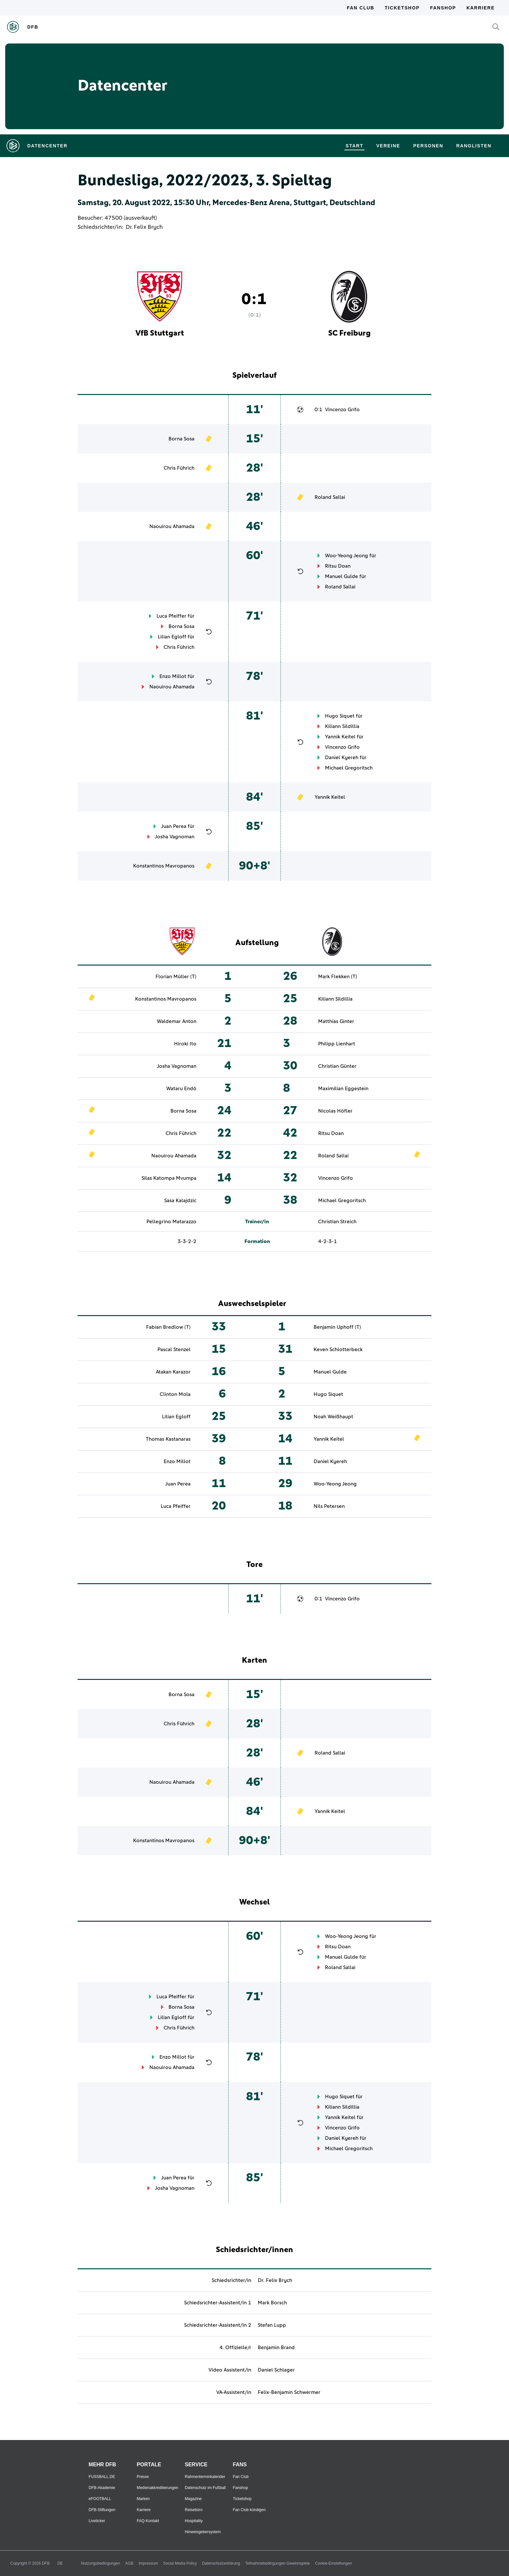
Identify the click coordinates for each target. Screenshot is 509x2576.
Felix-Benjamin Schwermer (289, 2392)
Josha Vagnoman (174, 836)
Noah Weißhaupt (333, 1416)
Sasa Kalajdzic (180, 1200)
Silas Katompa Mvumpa (169, 1178)
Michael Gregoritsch (349, 767)
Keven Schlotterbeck (338, 1349)
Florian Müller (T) (175, 976)
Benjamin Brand (276, 2347)
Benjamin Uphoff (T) (337, 1327)
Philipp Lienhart (336, 1043)
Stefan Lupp (272, 2325)
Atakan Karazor (173, 1371)
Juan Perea (173, 826)
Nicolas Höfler (335, 1111)
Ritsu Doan (338, 566)
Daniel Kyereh (341, 757)
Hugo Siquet (339, 716)
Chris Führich (179, 468)
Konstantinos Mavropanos (163, 866)
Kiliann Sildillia (342, 726)
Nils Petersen (329, 1506)
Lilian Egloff (172, 636)
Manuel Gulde (341, 576)
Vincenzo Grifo (342, 409)
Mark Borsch (272, 2302)
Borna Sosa (181, 438)
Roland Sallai (330, 497)
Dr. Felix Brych (144, 227)
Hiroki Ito (185, 1043)
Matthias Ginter (336, 1021)
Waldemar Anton (176, 1021)
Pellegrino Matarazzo (171, 1221)
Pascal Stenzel (174, 1349)
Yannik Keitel (340, 736)
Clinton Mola (175, 1394)
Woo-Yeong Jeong (346, 555)
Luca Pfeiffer (171, 616)
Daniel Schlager (276, 2370)
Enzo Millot (172, 676)
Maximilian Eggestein (343, 1088)
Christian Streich (337, 1221)
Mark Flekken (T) (337, 976)
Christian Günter (337, 1066)
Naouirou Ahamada (171, 526)
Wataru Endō (181, 1088)
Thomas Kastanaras (168, 1439)
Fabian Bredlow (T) (168, 1327)
